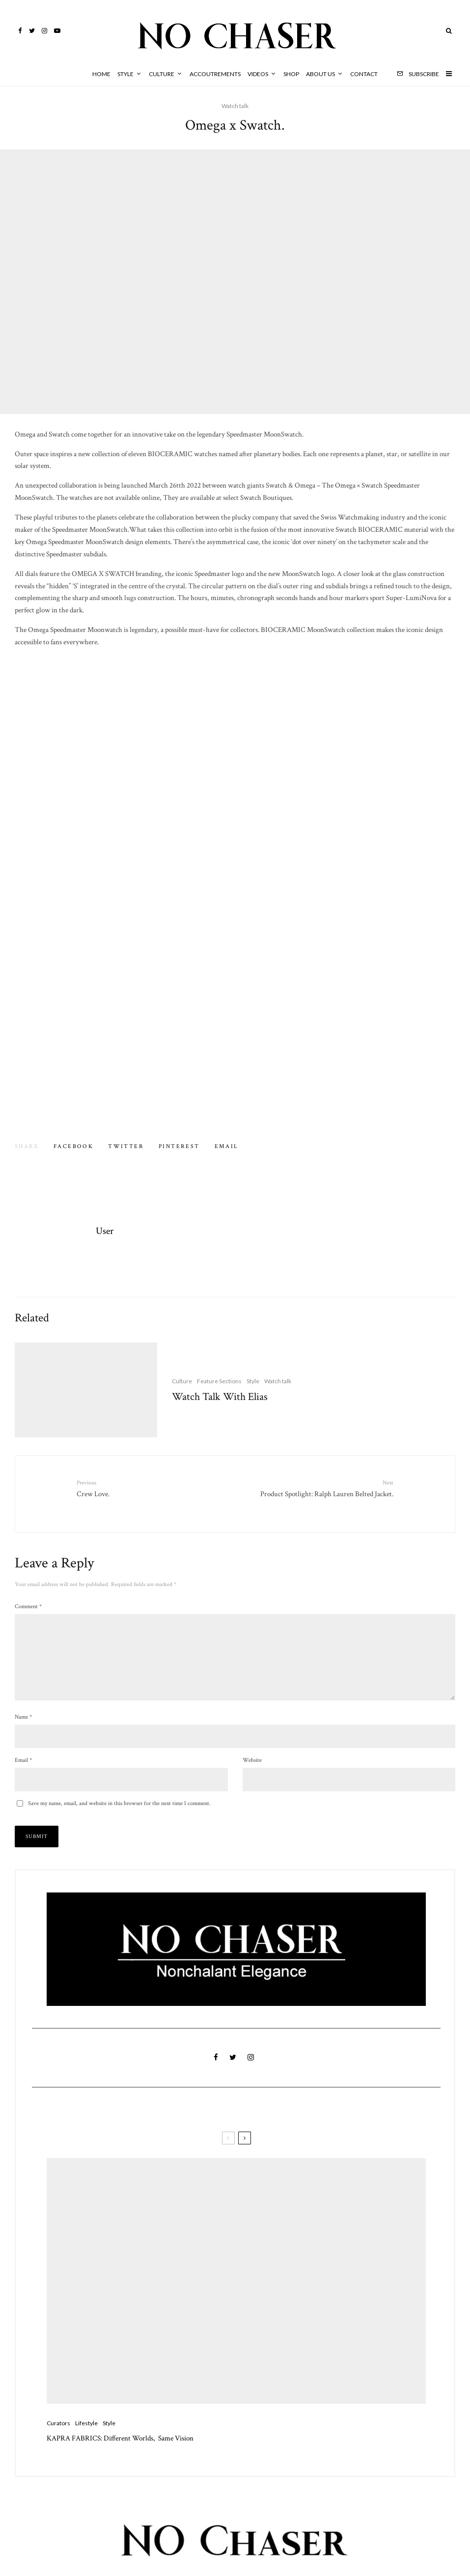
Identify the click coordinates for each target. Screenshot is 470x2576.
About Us (320, 74)
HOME (101, 74)
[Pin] (179, 1147)
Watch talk (235, 106)
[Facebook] (20, 30)
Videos (258, 74)
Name (23, 1725)
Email (23, 1768)
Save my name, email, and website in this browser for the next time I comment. (119, 1811)
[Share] (73, 1147)
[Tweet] (126, 1147)
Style (125, 74)
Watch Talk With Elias (220, 1415)
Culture (161, 74)
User (104, 1231)
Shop (291, 74)
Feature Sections (219, 1399)
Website (252, 1768)
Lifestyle (86, 2449)
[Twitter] (32, 30)
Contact (364, 74)
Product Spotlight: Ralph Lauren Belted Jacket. (318, 1488)
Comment (28, 1599)
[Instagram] (44, 30)
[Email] (227, 1147)
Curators (58, 2449)
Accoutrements (215, 74)
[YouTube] (57, 30)
